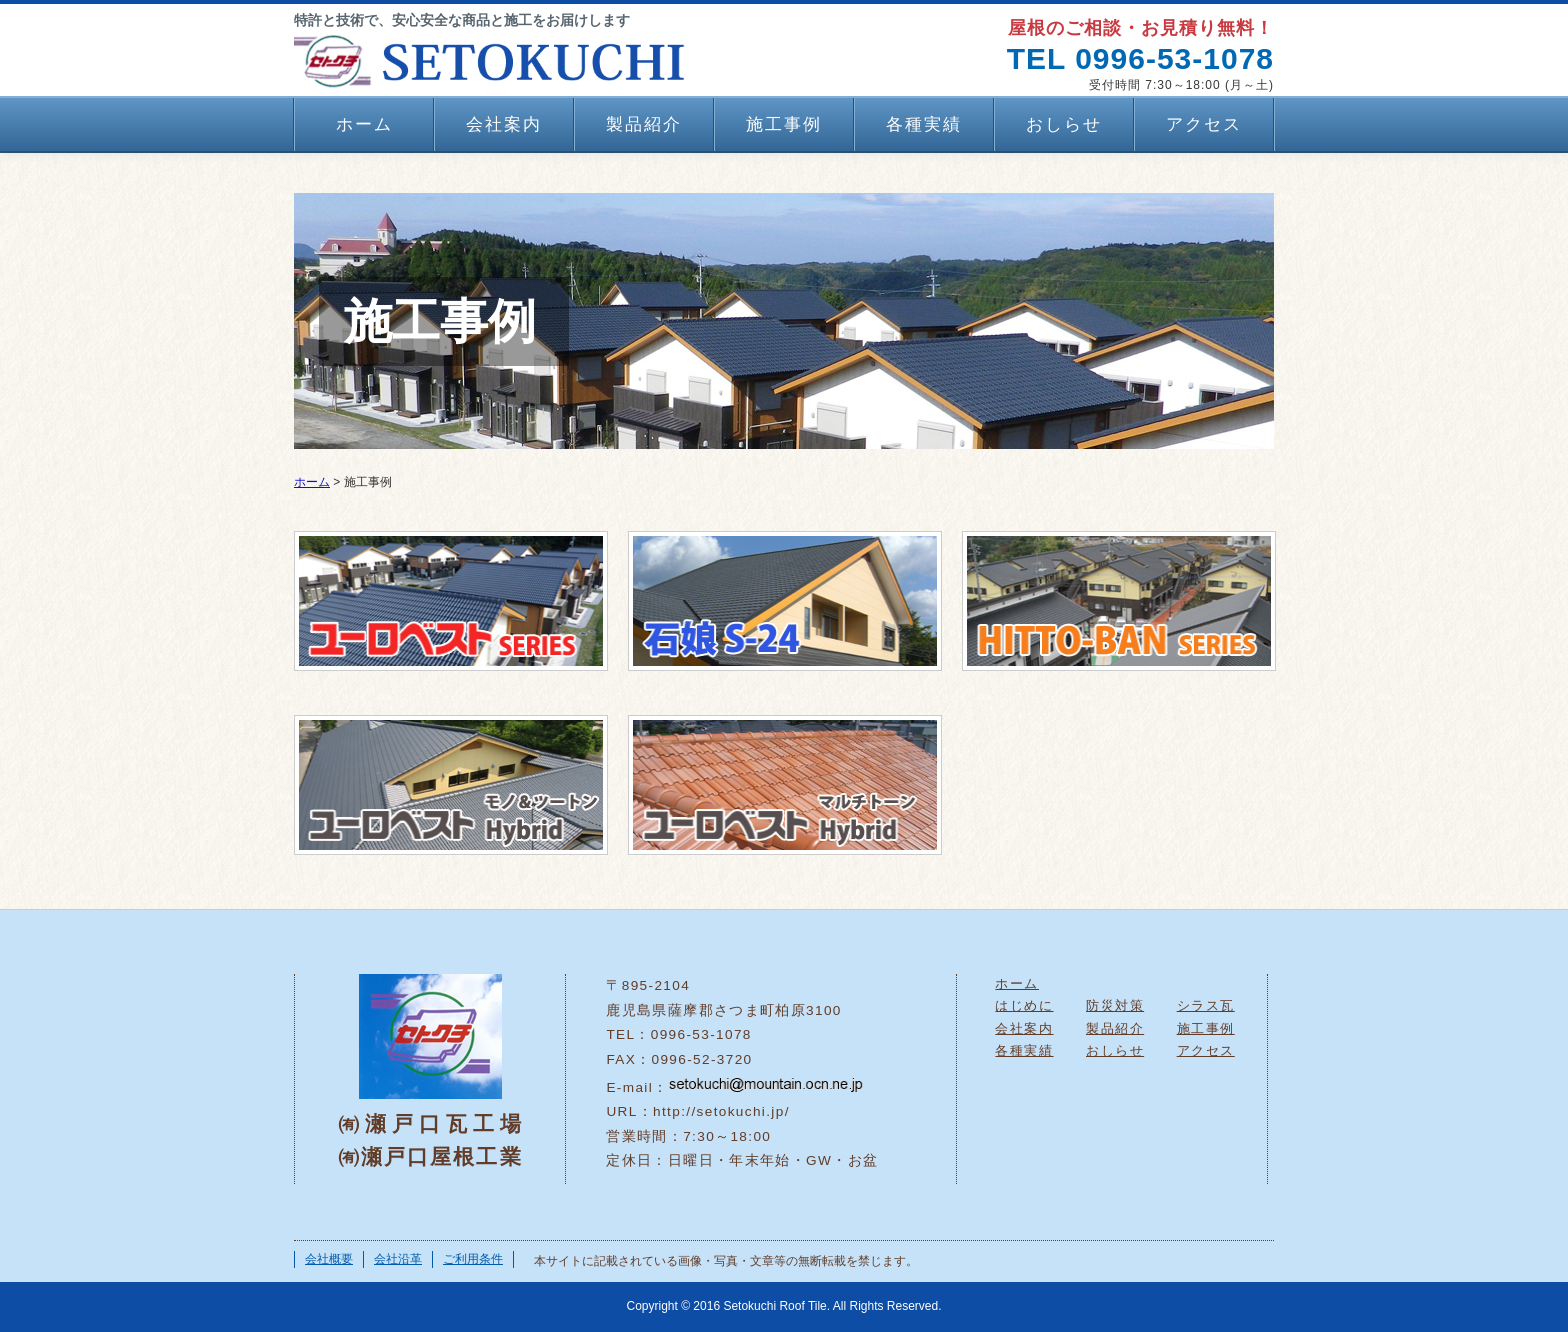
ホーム (364, 124)
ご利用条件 (473, 1259)
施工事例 (784, 124)
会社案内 (504, 124)
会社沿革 (398, 1259)
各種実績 (924, 124)
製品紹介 (644, 124)
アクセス (1204, 124)
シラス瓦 (1206, 1005)
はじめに (1024, 1005)
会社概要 (329, 1259)
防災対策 (1115, 1005)
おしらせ (1064, 124)
